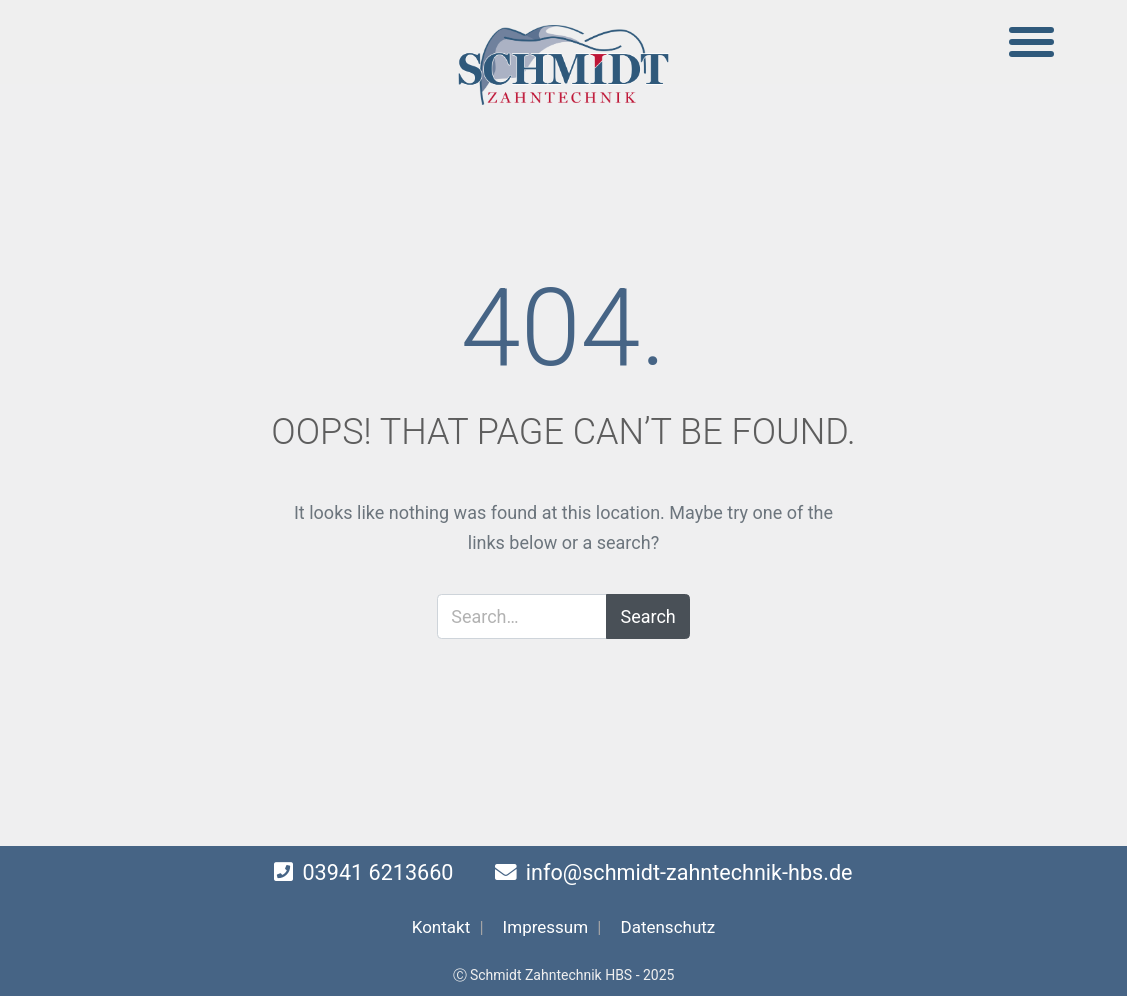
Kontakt (441, 927)
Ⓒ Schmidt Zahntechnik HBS (543, 975)
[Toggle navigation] (1032, 42)
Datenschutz (668, 927)
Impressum (546, 927)
